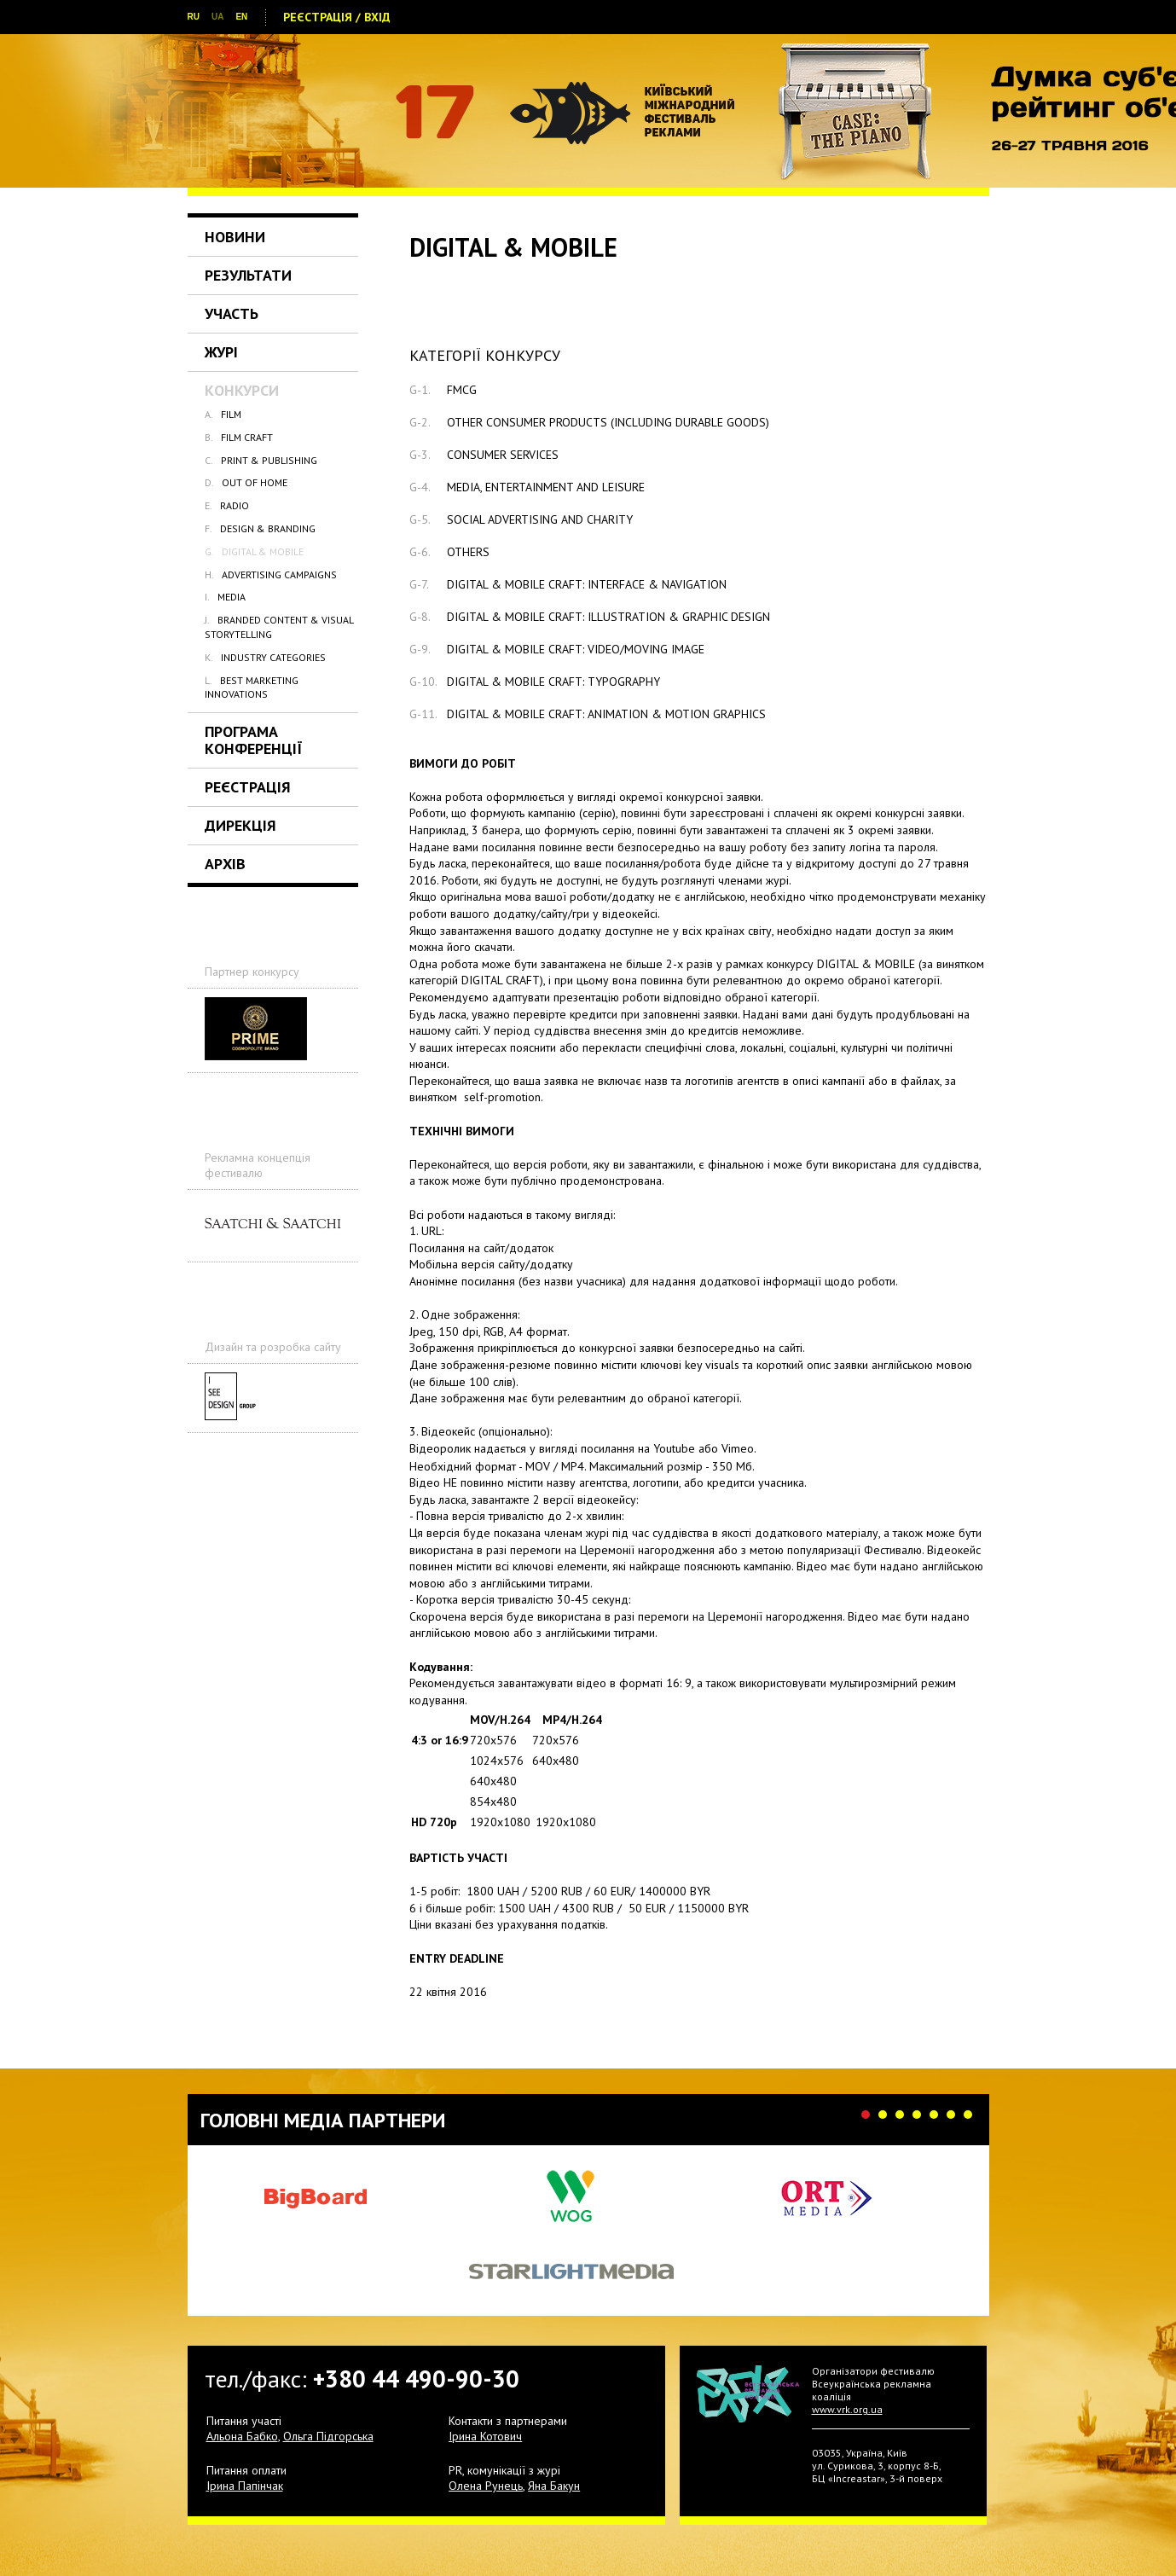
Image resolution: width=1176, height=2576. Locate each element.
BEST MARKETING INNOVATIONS (251, 687)
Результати (248, 275)
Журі (221, 352)
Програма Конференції (254, 740)
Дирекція (240, 825)
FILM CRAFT (239, 437)
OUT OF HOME (246, 482)
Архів (225, 863)
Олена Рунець (486, 2485)
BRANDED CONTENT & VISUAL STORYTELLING (279, 626)
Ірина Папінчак (244, 2485)
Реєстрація (248, 787)
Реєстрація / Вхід (337, 17)
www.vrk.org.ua (847, 2409)
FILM (223, 414)
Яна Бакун (554, 2485)
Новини (235, 237)
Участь (231, 313)
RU (194, 16)
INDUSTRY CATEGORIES (265, 657)
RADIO (227, 505)
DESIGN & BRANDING (260, 528)
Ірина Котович (485, 2436)
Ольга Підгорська (328, 2436)
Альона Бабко (242, 2436)
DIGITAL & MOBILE (254, 551)
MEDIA (225, 596)
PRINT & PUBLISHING (261, 460)
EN (241, 16)
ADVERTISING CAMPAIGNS (271, 574)
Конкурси (242, 390)
